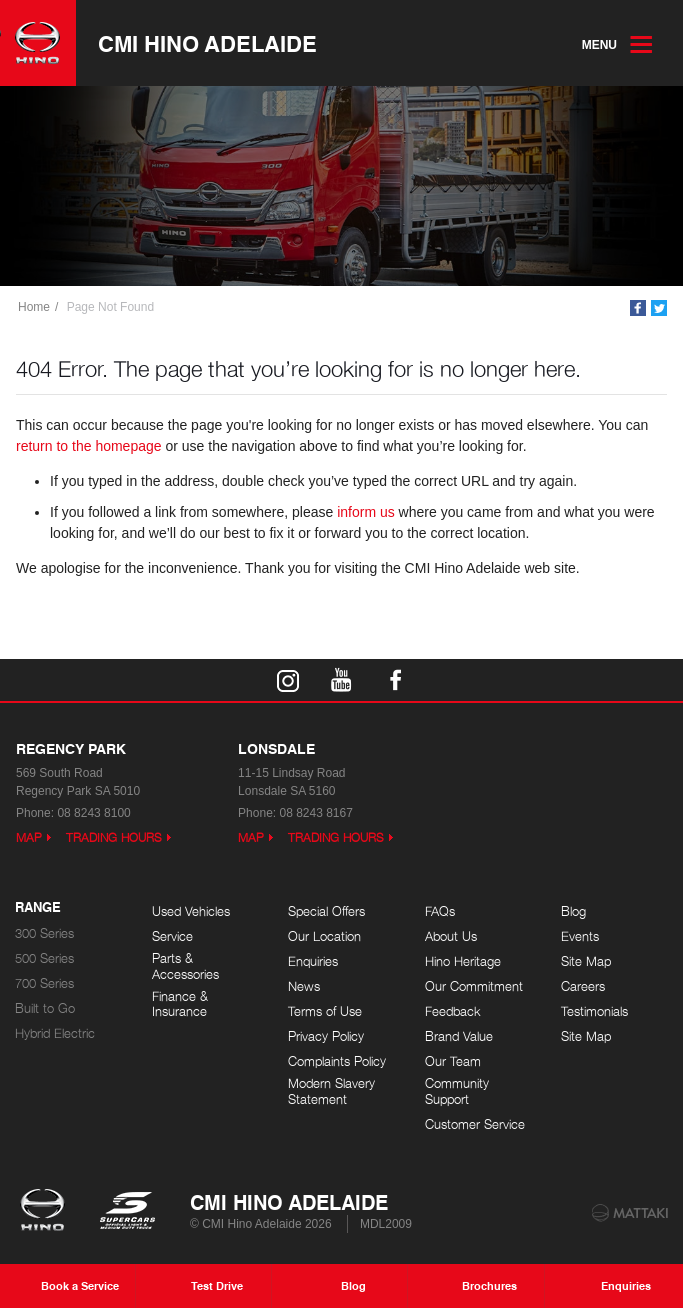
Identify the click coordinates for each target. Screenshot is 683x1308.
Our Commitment (474, 986)
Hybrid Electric (55, 1033)
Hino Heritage (463, 961)
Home (34, 307)
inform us (366, 512)
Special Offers (326, 911)
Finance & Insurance (180, 1004)
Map (29, 837)
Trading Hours (114, 837)
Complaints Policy (337, 1061)
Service (172, 936)
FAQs (440, 911)
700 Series (44, 983)
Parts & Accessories (185, 966)
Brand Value (459, 1036)
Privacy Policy (326, 1036)
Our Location (324, 936)
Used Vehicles (191, 911)
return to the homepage (89, 446)
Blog (573, 911)
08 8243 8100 (93, 813)
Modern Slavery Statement (331, 1091)
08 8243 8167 (315, 813)
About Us (451, 936)
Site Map (586, 961)
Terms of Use (325, 1011)
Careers (583, 986)
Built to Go (45, 1008)
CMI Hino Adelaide (207, 43)
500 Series (44, 958)
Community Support (457, 1091)
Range (38, 908)
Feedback (453, 1011)
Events (580, 936)
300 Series (44, 933)
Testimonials (594, 1011)
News (304, 986)
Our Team (453, 1061)
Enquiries (313, 961)
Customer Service (475, 1124)
